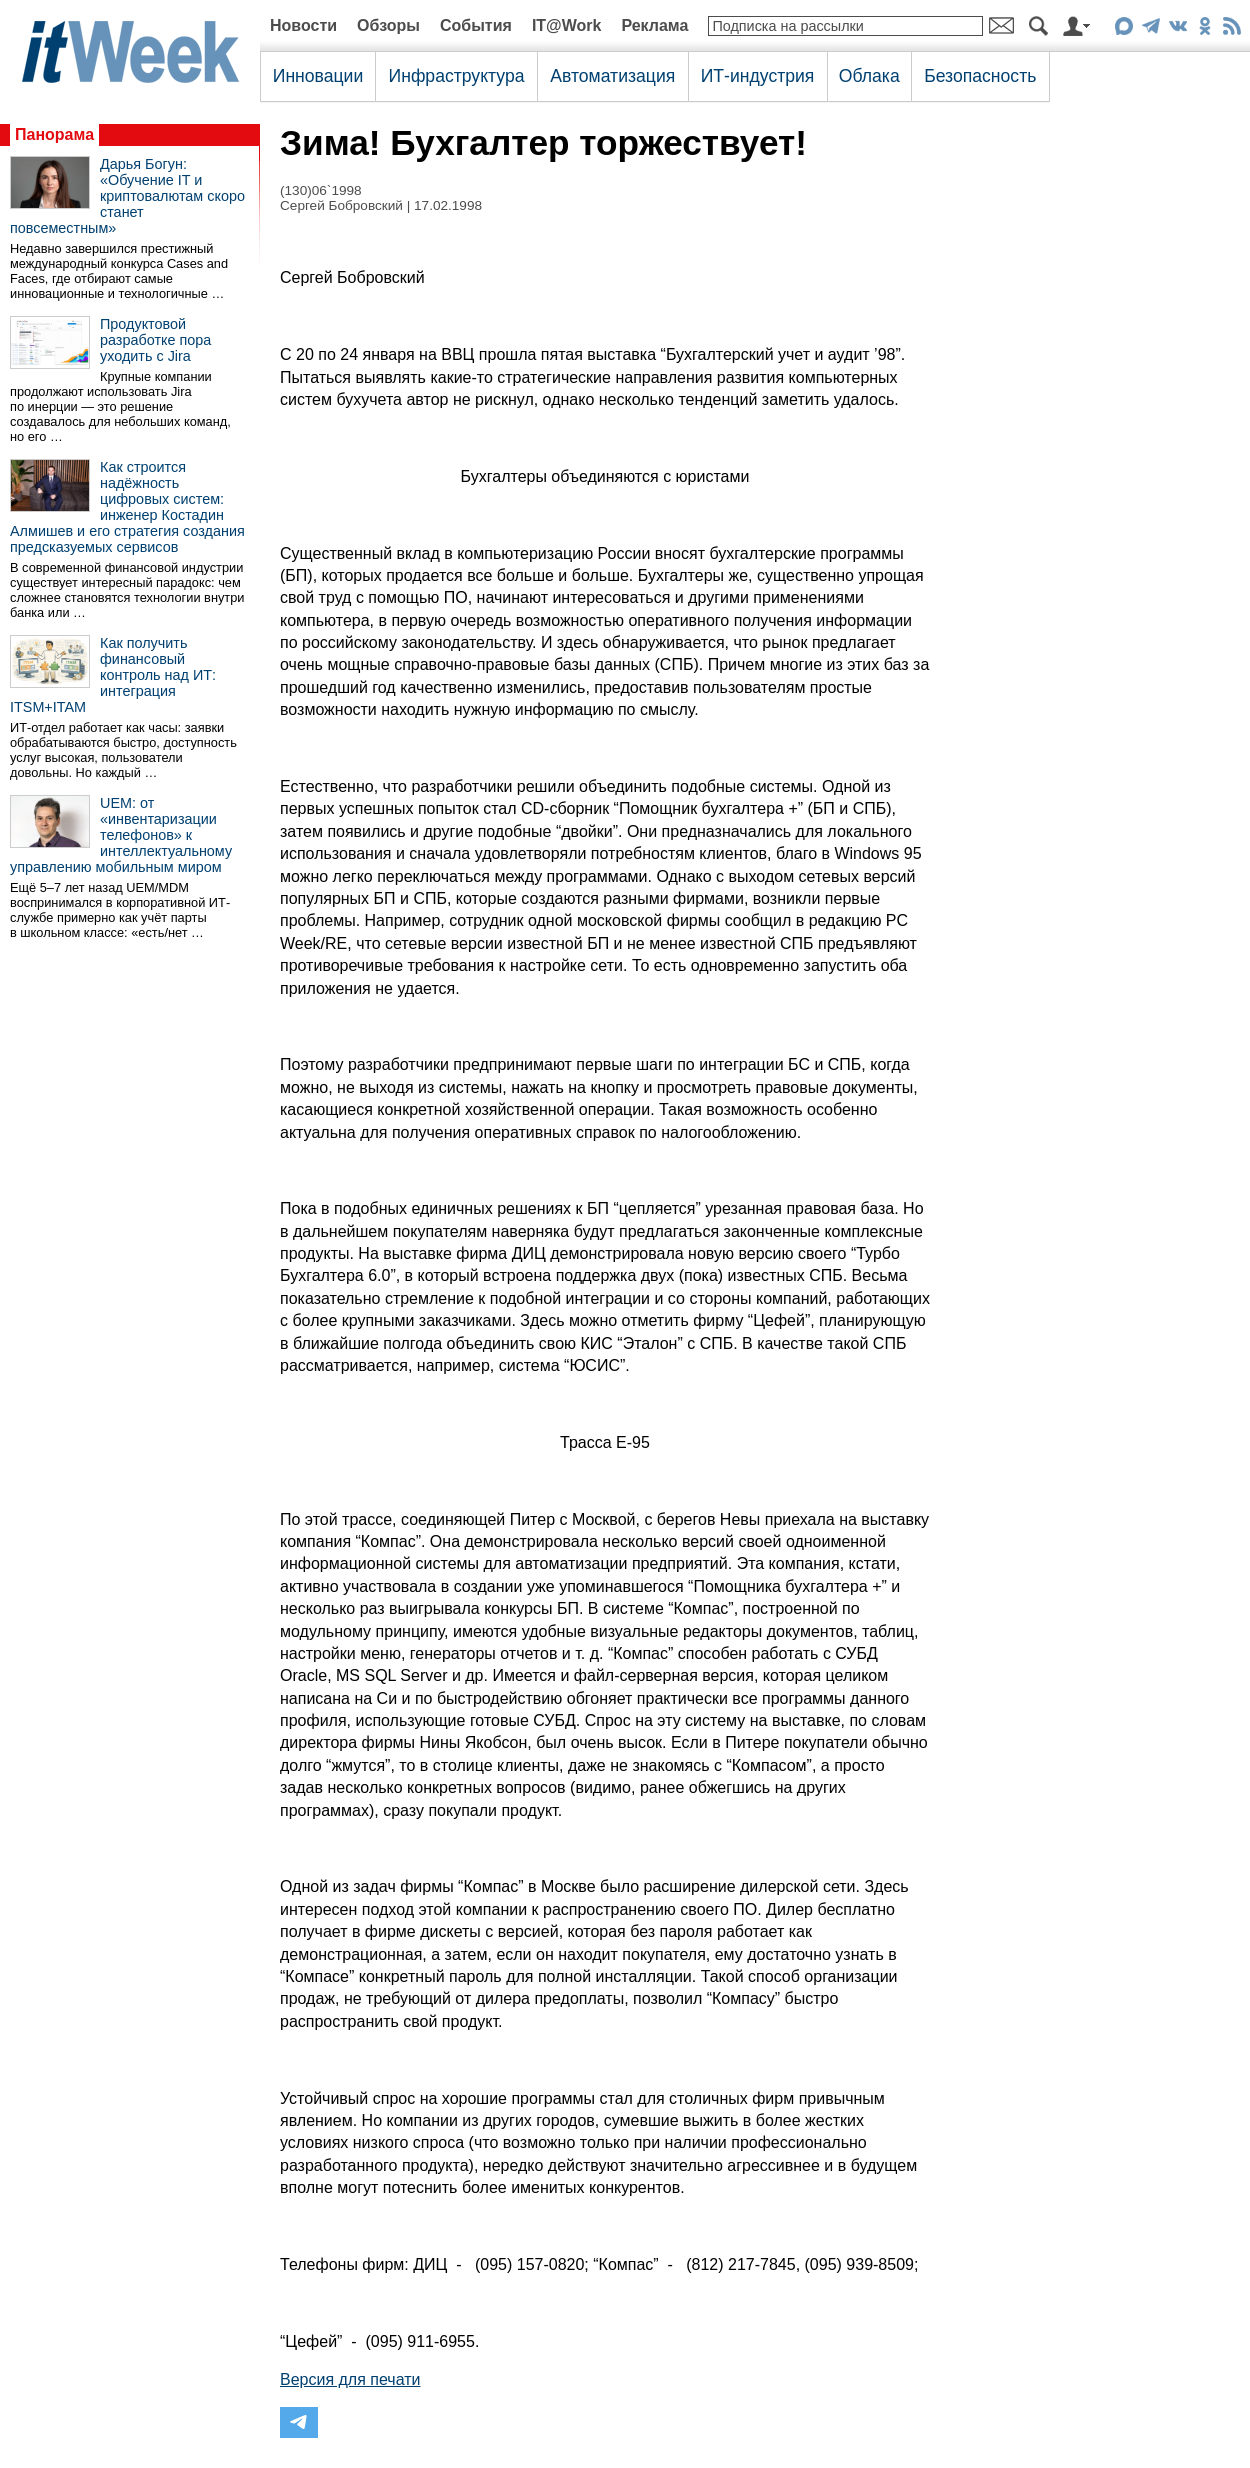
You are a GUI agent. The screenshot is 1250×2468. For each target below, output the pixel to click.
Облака (869, 76)
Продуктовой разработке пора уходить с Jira (155, 340)
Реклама (654, 25)
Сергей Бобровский (341, 205)
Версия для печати (350, 2379)
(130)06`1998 (321, 190)
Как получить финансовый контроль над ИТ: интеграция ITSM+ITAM (113, 675)
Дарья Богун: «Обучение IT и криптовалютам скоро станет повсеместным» (127, 196)
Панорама (54, 134)
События (476, 25)
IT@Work (567, 25)
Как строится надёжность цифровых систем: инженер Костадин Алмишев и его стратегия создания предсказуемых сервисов (127, 507)
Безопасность (980, 76)
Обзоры (388, 25)
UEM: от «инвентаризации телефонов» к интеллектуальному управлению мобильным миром (121, 835)
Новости (303, 25)
